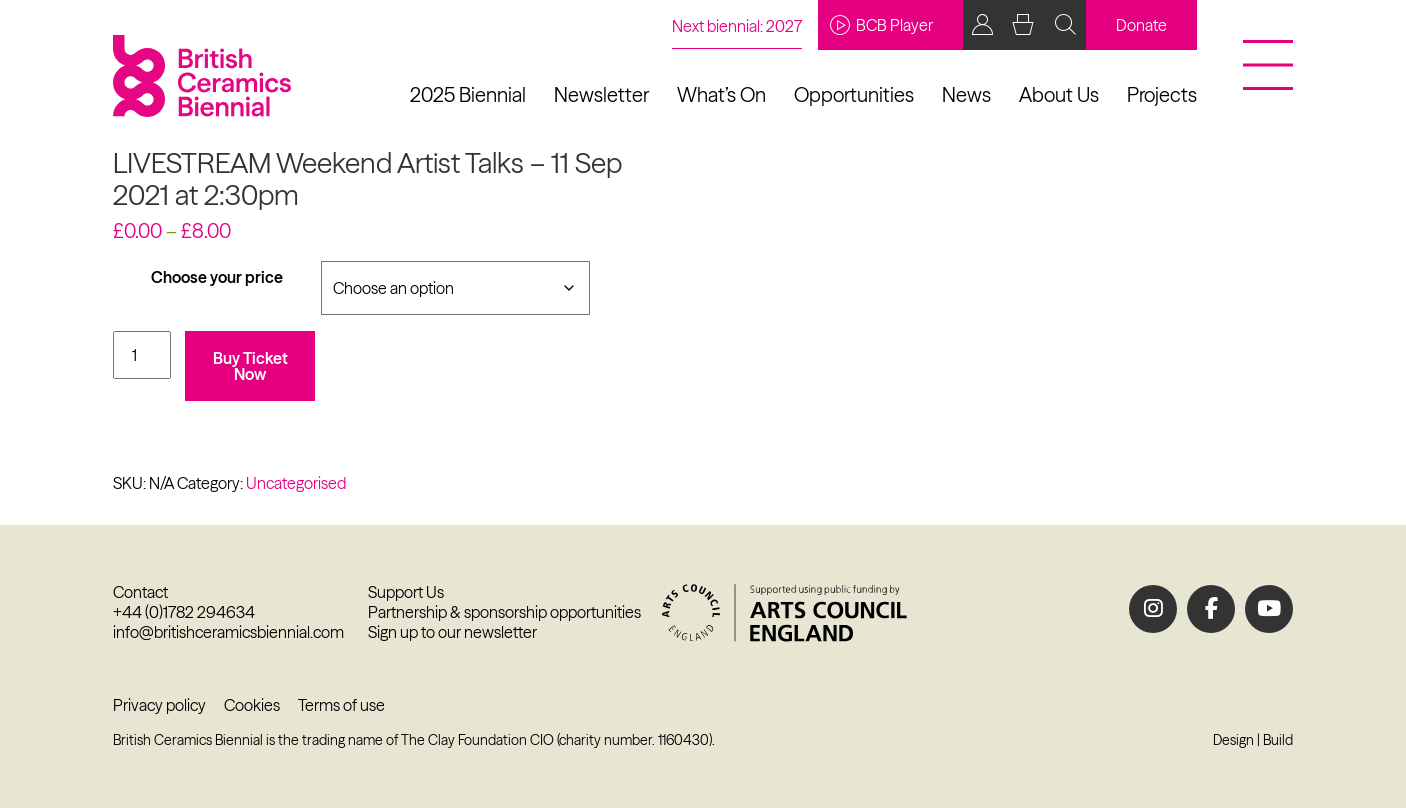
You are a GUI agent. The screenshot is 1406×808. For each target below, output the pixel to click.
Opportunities (854, 94)
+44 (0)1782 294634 (184, 612)
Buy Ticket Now (250, 366)
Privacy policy (159, 705)
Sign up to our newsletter (452, 632)
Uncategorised (296, 483)
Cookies (252, 705)
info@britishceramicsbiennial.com (228, 632)
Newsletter (601, 94)
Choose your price (217, 277)
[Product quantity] (142, 355)
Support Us (406, 592)
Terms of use (341, 705)
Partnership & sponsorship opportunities (504, 612)
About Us (1059, 94)
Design (1233, 740)
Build (1278, 740)
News (966, 94)
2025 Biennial (468, 94)
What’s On (721, 94)
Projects (1162, 94)
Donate (1141, 25)
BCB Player (881, 25)
